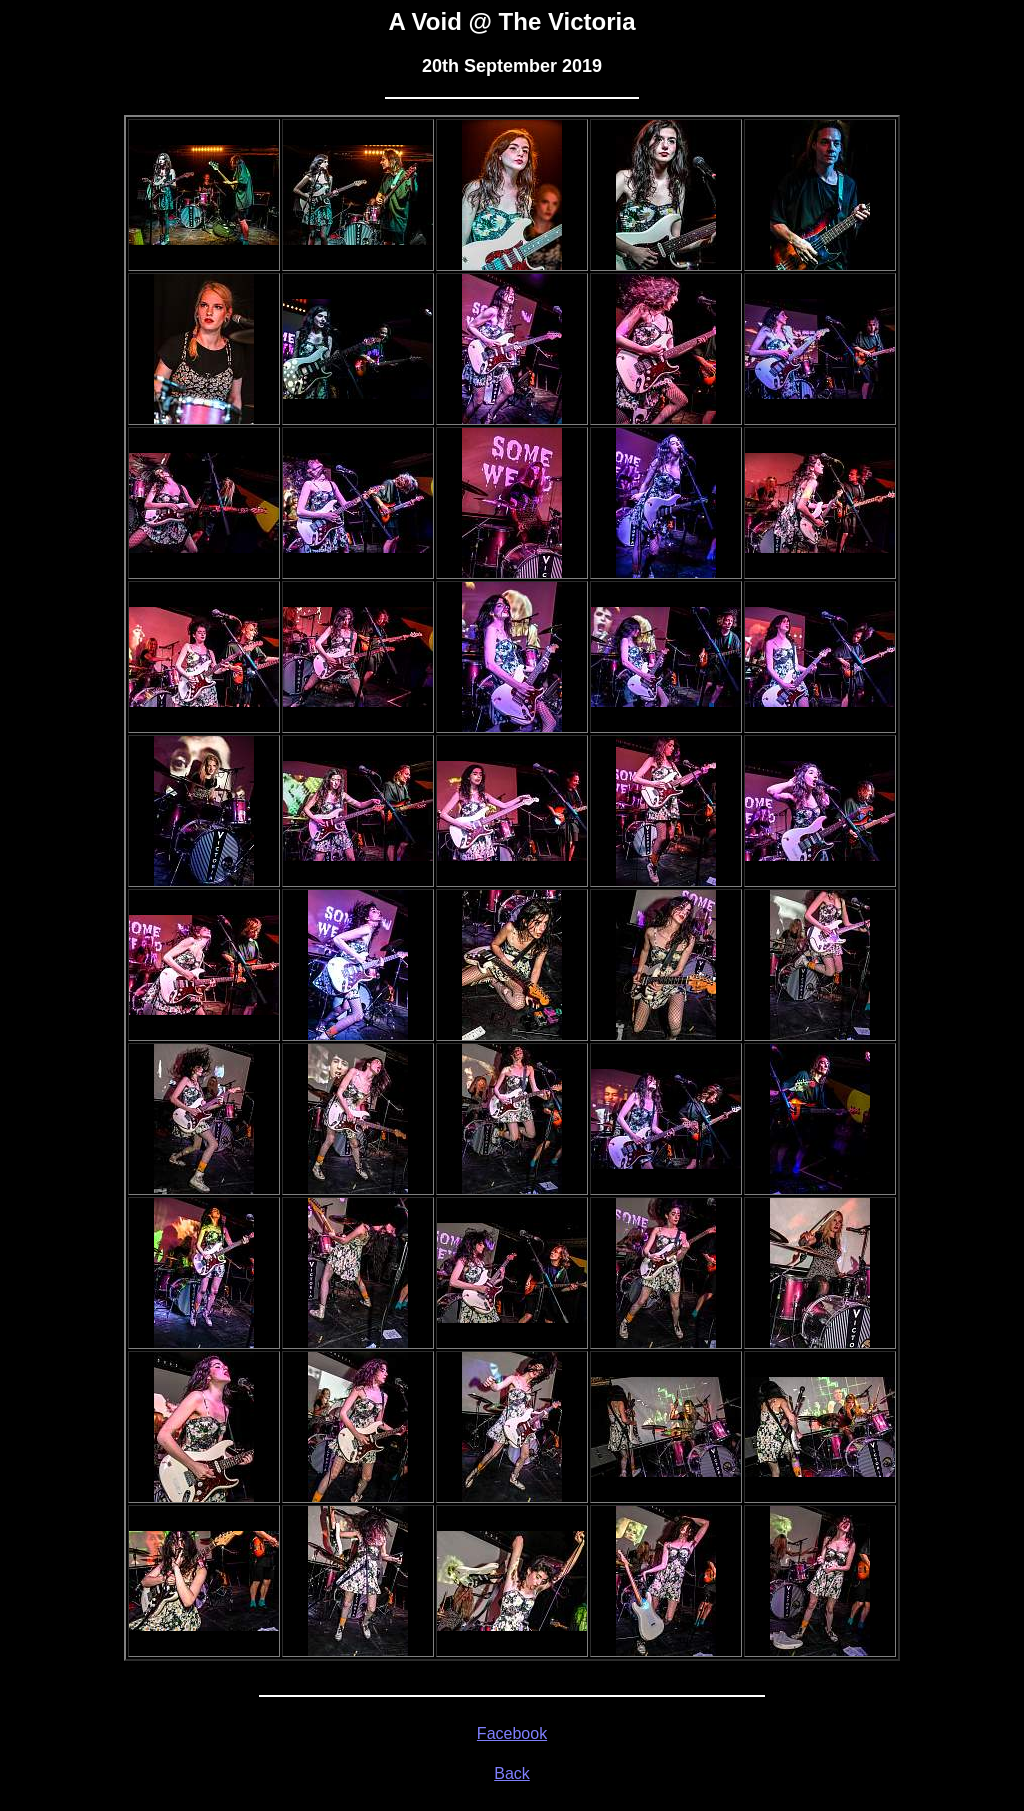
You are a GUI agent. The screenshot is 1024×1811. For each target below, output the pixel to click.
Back (512, 1773)
